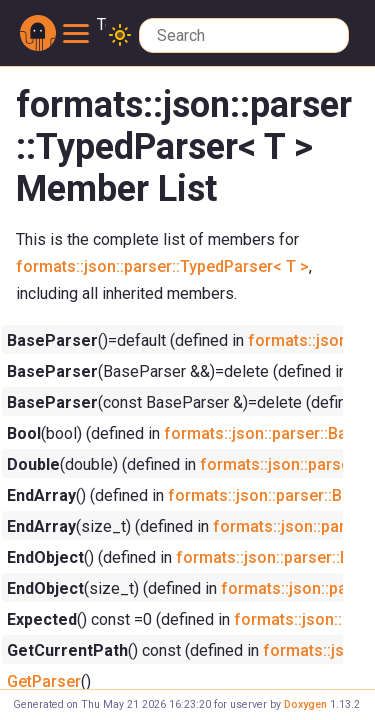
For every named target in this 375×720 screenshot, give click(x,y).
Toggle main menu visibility (84, 25)
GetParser (44, 681)
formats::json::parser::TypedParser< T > (162, 266)
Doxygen (305, 704)
